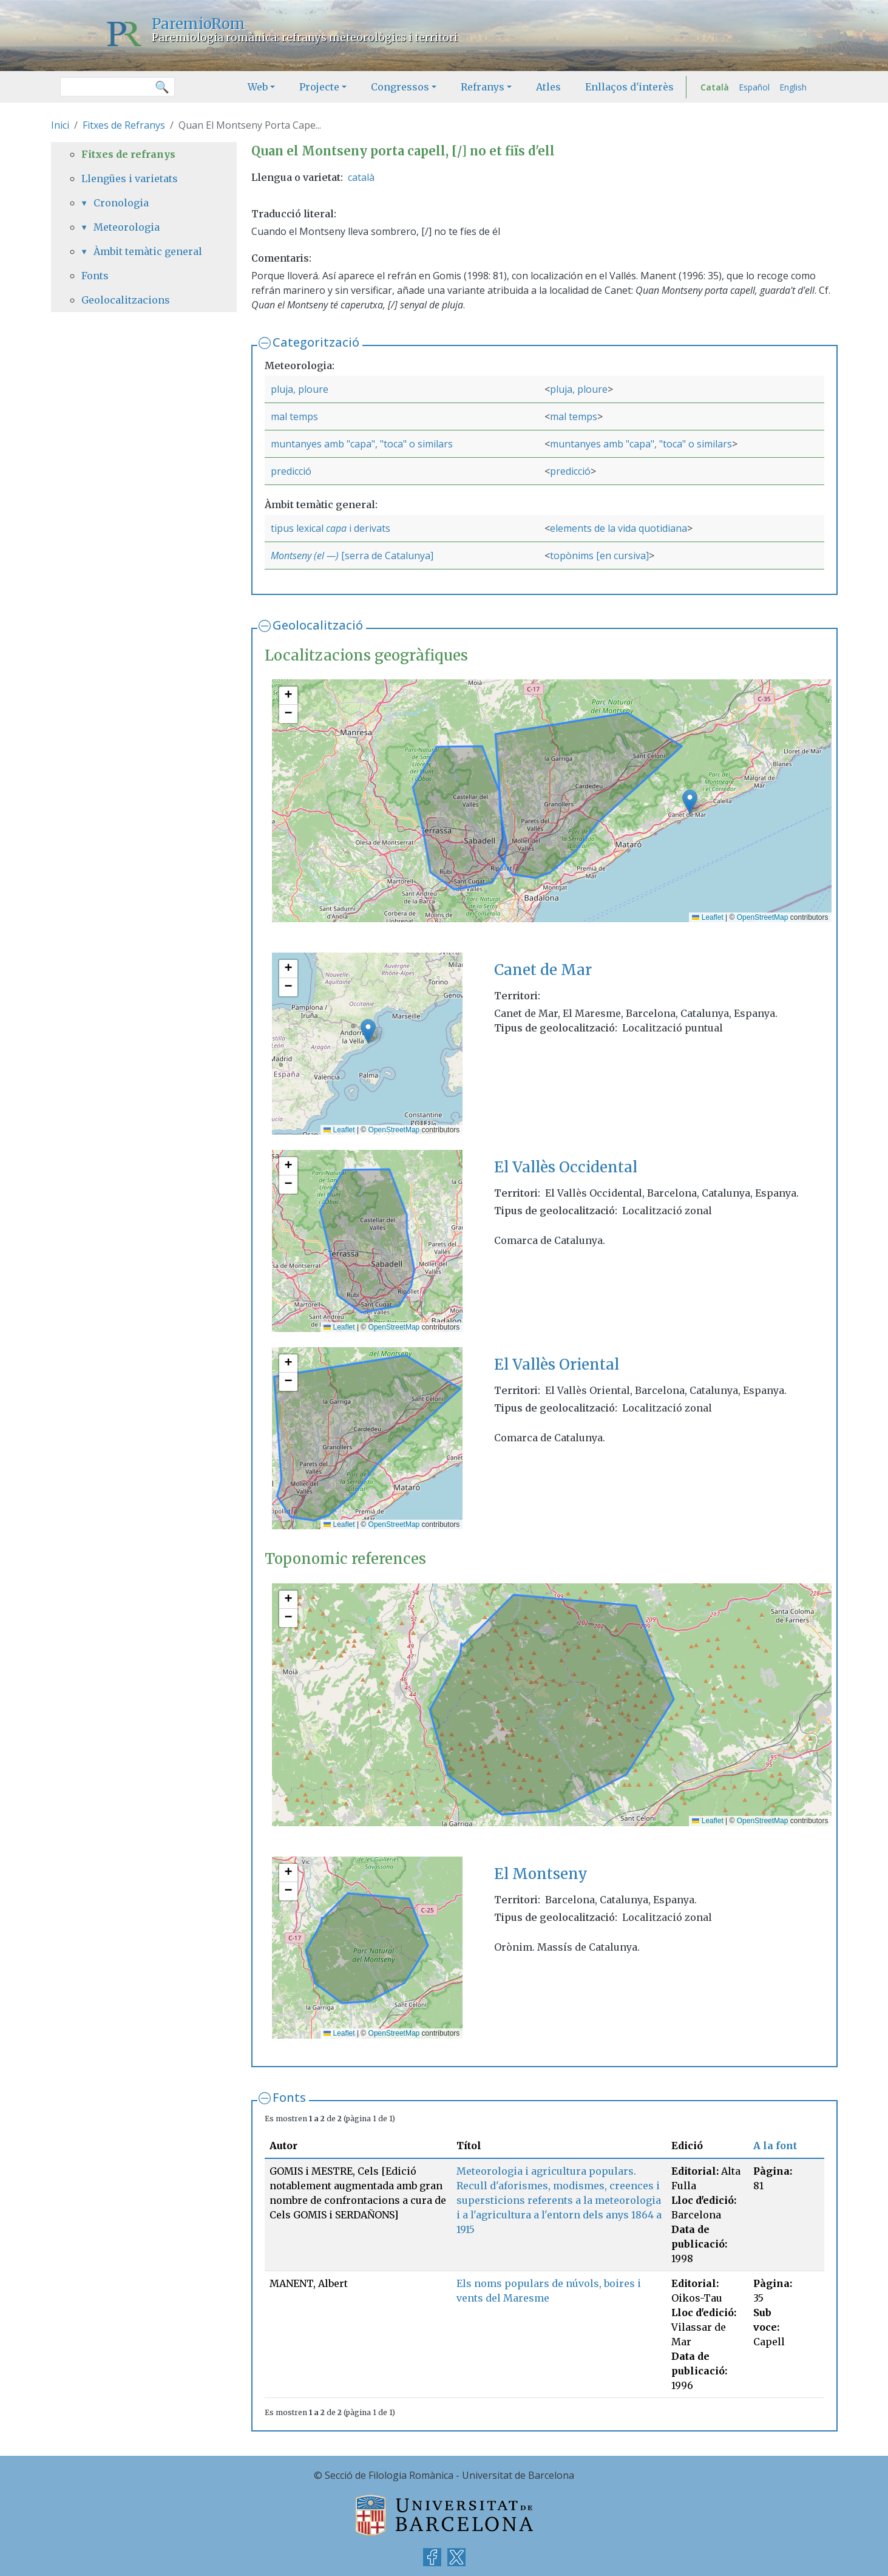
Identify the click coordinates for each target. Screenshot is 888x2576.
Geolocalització (318, 625)
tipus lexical (298, 528)
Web (258, 87)
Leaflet (707, 917)
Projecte (319, 87)
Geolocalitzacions (125, 300)
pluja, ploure (299, 389)
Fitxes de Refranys (124, 125)
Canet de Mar (543, 969)
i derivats (368, 528)
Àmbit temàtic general (147, 251)
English (793, 87)
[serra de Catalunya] (386, 555)
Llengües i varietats (129, 178)
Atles (548, 87)
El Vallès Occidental (565, 1167)
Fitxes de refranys (128, 154)
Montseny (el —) (305, 555)
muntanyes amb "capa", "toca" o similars (362, 443)
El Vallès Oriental (556, 1364)
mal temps (294, 416)
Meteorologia (126, 227)
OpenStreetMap (762, 917)
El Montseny (541, 1873)
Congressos (400, 87)
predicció (291, 471)
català (361, 177)
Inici (60, 125)
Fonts (289, 2097)
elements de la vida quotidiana (618, 528)
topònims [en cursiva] (599, 555)
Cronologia (121, 203)
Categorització (316, 342)
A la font (775, 2145)
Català (714, 87)
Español (754, 87)
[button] (689, 801)
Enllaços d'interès (629, 87)
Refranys (482, 87)
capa (336, 528)
